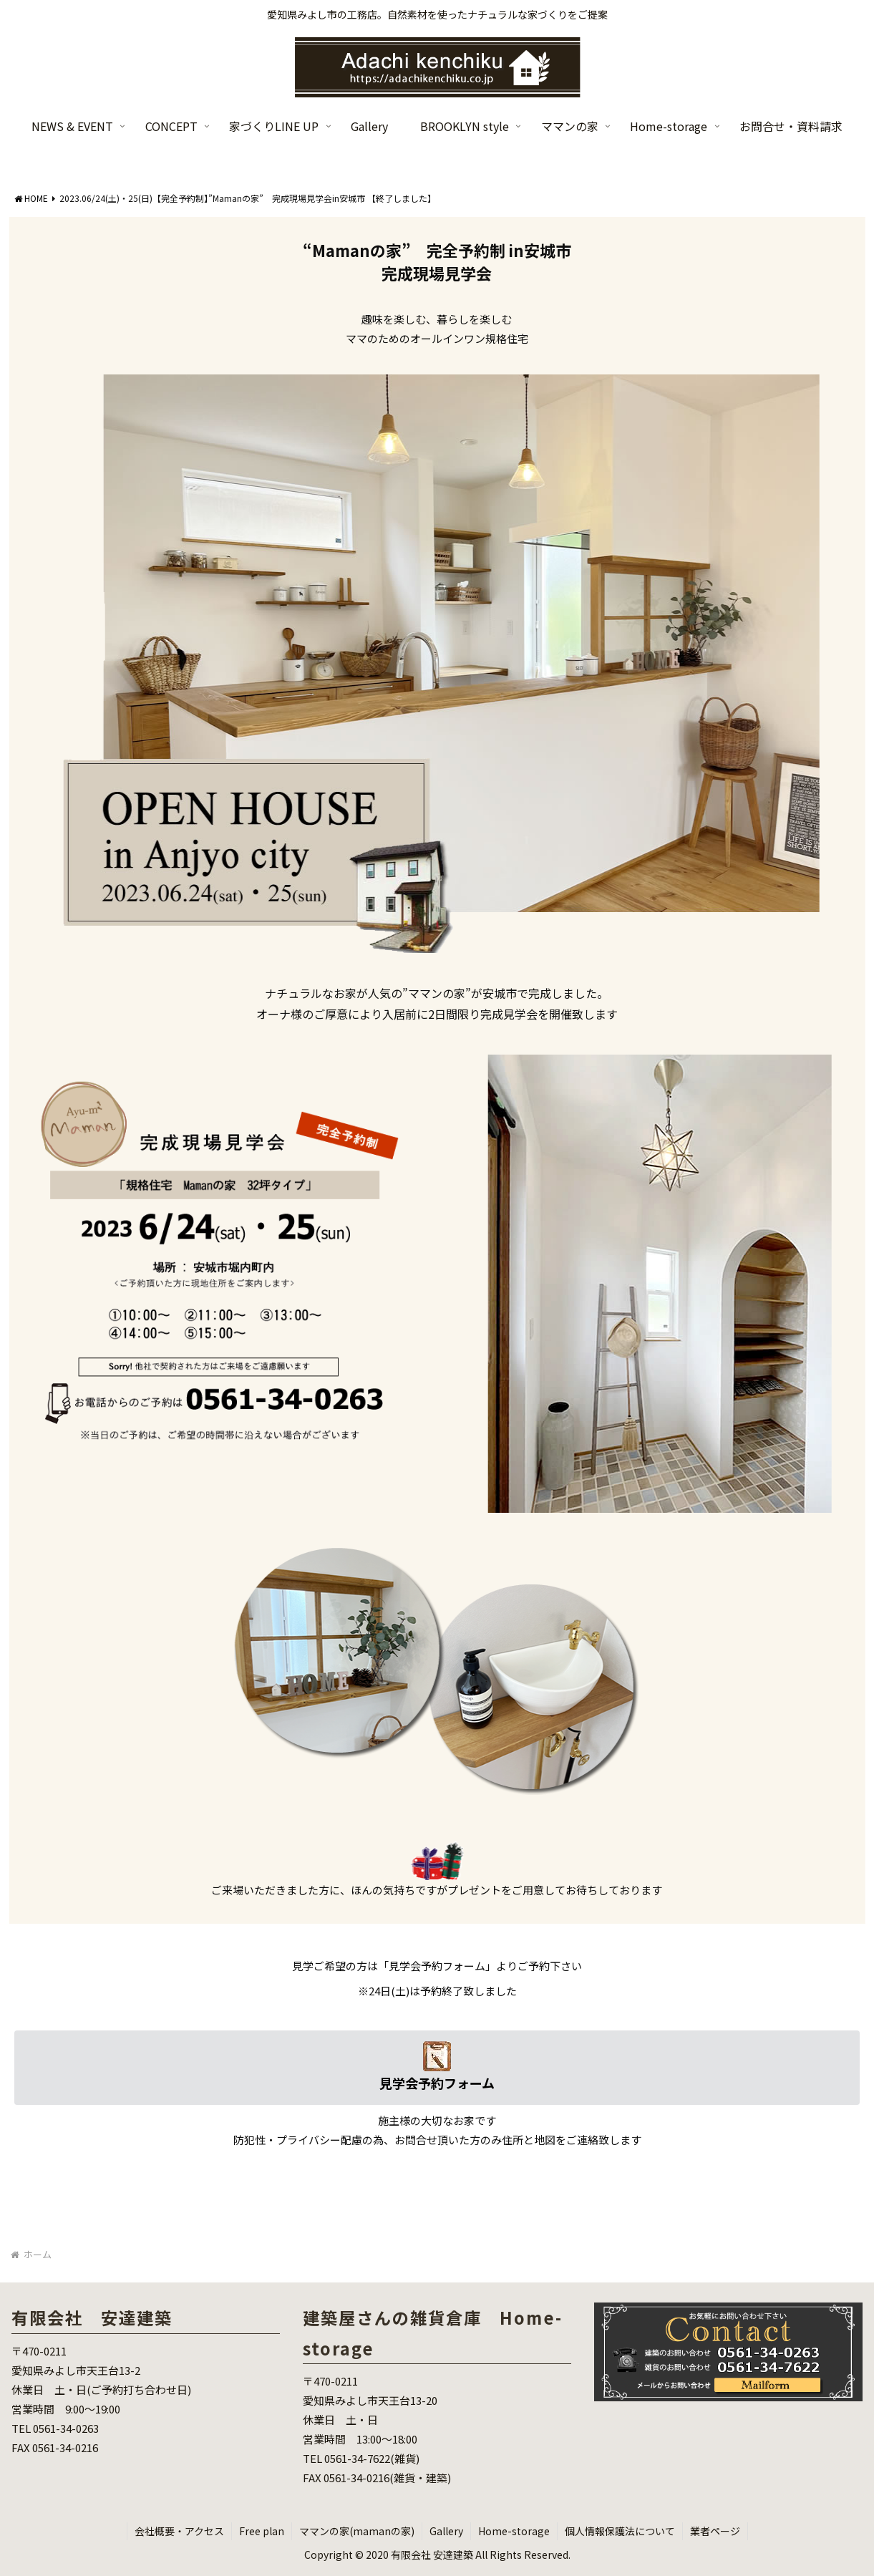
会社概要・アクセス (179, 2531)
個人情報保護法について (620, 2531)
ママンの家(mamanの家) (356, 2531)
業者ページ (715, 2531)
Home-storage (514, 2531)
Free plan (261, 2531)
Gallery (446, 2531)
